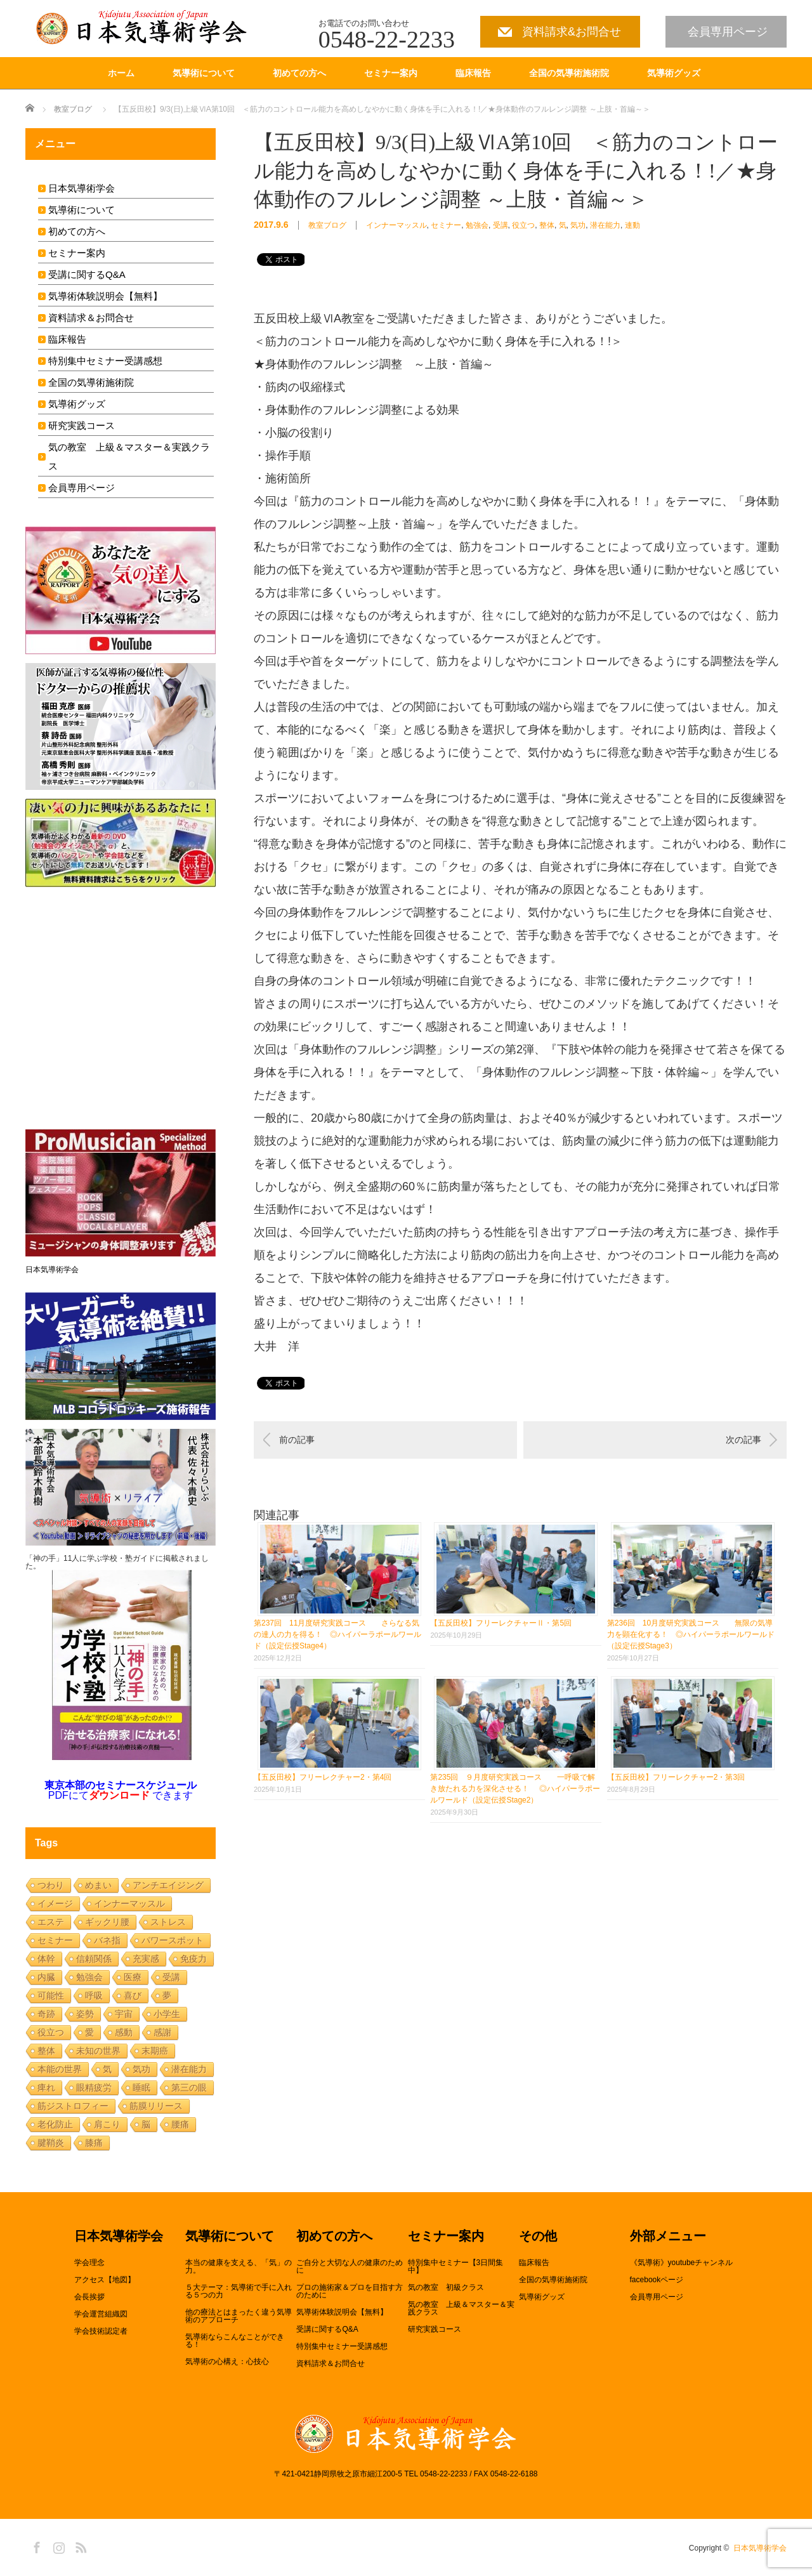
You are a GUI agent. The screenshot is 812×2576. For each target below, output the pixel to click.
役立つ (523, 225)
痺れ (46, 2087)
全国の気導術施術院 (569, 73)
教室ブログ (73, 109)
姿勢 (85, 2014)
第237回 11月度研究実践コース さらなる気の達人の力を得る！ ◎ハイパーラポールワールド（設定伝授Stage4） (337, 1634)
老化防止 (55, 2124)
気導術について (204, 73)
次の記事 (743, 1440)
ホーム (121, 73)
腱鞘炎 (50, 2143)
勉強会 (477, 225)
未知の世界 (98, 2051)
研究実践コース (81, 425)
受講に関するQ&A (87, 274)
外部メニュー (668, 2236)
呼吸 (94, 1995)
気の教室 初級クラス (446, 2287)
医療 (132, 1977)
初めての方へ (299, 73)
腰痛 (180, 2124)
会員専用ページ (728, 31)
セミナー (446, 225)
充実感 (146, 1959)
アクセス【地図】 (104, 2280)
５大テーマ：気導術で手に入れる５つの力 (238, 2291)
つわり (50, 1885)
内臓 (46, 1977)
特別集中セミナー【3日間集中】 (456, 2266)
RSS (79, 2545)
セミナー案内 (390, 73)
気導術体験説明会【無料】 (105, 296)
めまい (98, 1885)
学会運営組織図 (101, 2314)
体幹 (46, 1959)
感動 (124, 2032)
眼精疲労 (94, 2087)
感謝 (162, 2032)
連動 (632, 225)
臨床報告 (473, 73)
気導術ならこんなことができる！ (234, 2340)
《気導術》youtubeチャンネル (681, 2262)
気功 (578, 225)
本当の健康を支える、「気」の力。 (238, 2266)
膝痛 (94, 2143)
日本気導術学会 (81, 188)
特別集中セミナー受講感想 (105, 360)
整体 (546, 225)
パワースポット (172, 1940)
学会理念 (89, 2262)
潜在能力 (605, 225)
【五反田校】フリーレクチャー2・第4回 (322, 1777)
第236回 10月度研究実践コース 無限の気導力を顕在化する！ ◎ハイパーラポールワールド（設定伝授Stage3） (691, 1634)
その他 (538, 2236)
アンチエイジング (168, 1885)
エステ (50, 1922)
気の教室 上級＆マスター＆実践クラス (461, 2308)
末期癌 (154, 2051)
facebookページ (657, 2280)
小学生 (167, 2014)
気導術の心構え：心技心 (227, 2361)
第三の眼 (189, 2087)
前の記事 (297, 1440)
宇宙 (124, 2014)
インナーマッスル (396, 225)
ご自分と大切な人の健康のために (349, 2266)
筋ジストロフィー (72, 2106)
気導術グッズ (673, 73)
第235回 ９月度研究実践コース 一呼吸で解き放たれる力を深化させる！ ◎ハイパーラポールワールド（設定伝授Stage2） (514, 1788)
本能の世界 (59, 2069)
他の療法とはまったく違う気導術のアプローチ (238, 2315)
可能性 (50, 1995)
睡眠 (141, 2087)
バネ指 (107, 1940)
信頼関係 (94, 1959)
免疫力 (193, 1959)
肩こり (107, 2124)
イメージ (55, 1903)
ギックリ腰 (107, 1922)
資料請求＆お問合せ (91, 317)
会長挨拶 (89, 2297)
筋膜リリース (156, 2106)
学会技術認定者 (101, 2331)
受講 (500, 225)
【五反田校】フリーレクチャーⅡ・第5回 (501, 1623)
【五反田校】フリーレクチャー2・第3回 (676, 1777)
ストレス (168, 1922)
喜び (132, 1995)
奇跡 (46, 2014)
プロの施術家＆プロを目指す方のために (349, 2291)
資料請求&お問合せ (571, 31)
